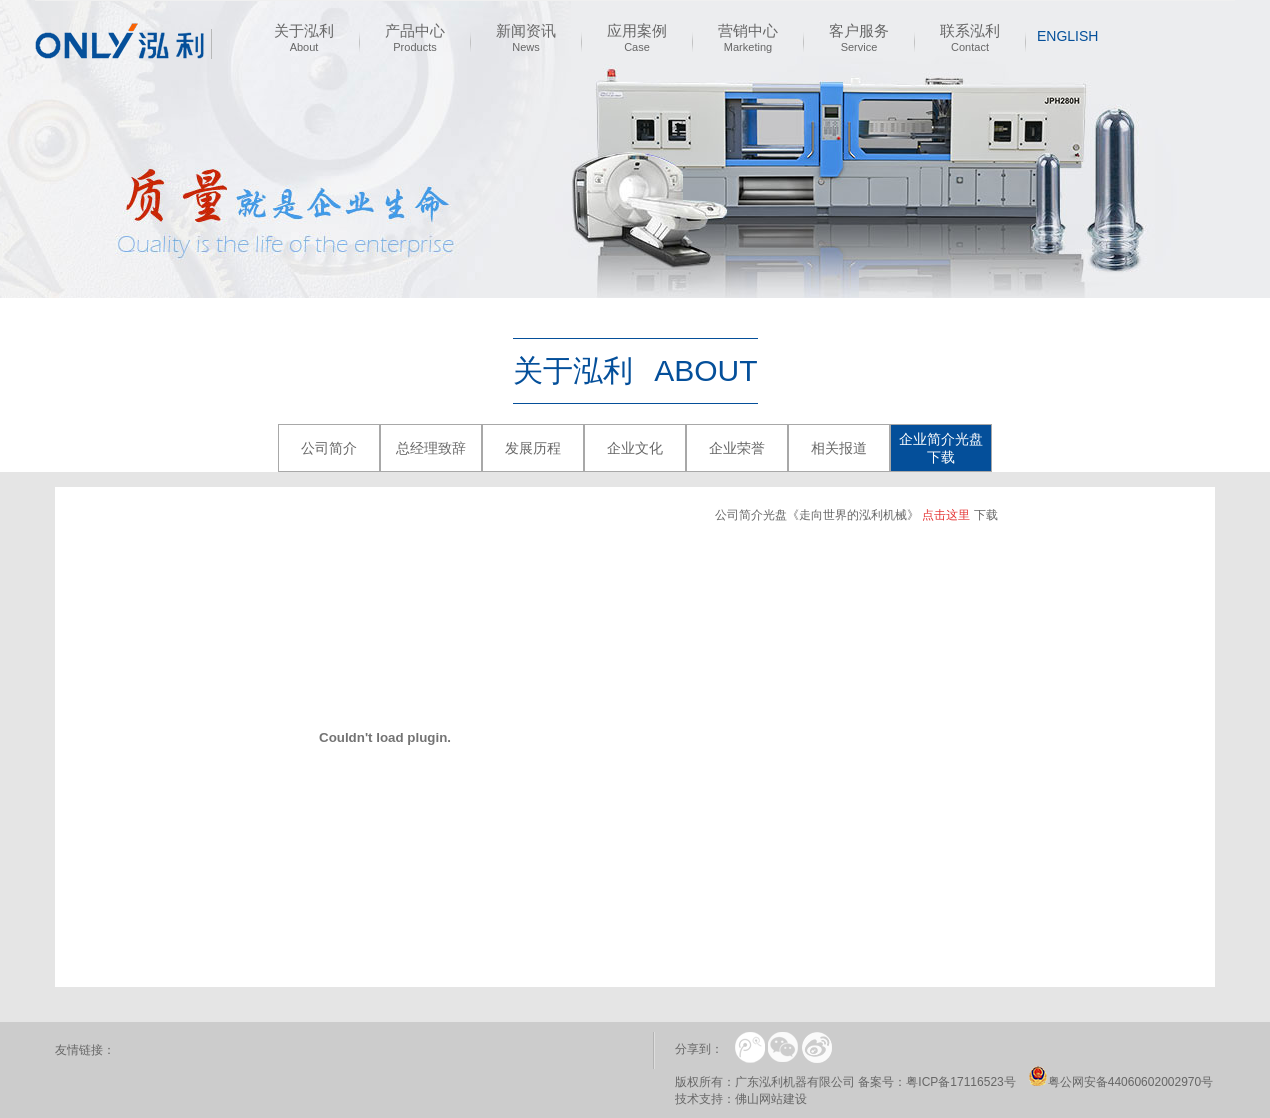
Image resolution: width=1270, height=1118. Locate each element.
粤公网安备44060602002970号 (1130, 1082)
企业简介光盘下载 (941, 448)
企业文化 (635, 448)
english (1067, 36)
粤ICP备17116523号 (960, 1082)
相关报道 (839, 448)
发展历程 (533, 448)
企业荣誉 (737, 448)
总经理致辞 (431, 448)
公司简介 (329, 448)
